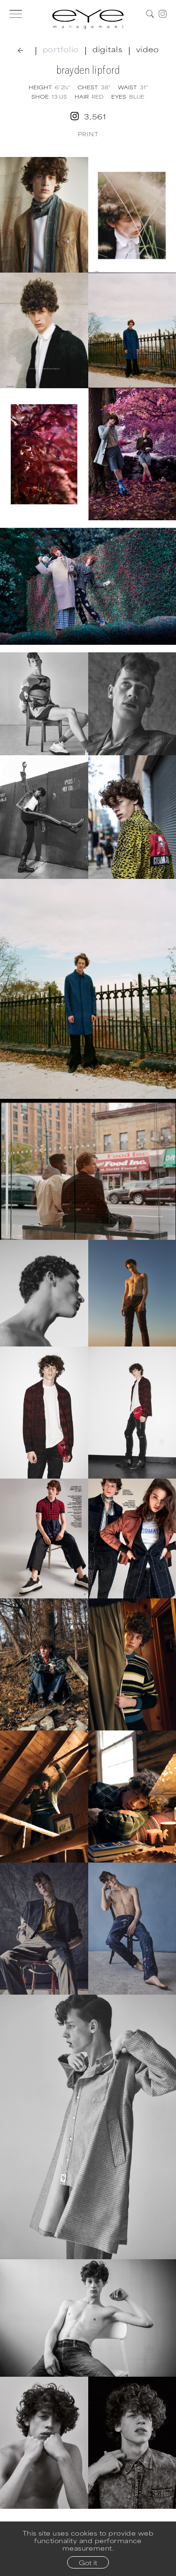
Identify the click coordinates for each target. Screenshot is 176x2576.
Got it (88, 2562)
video (147, 49)
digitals (107, 49)
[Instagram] (163, 14)
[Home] (88, 19)
